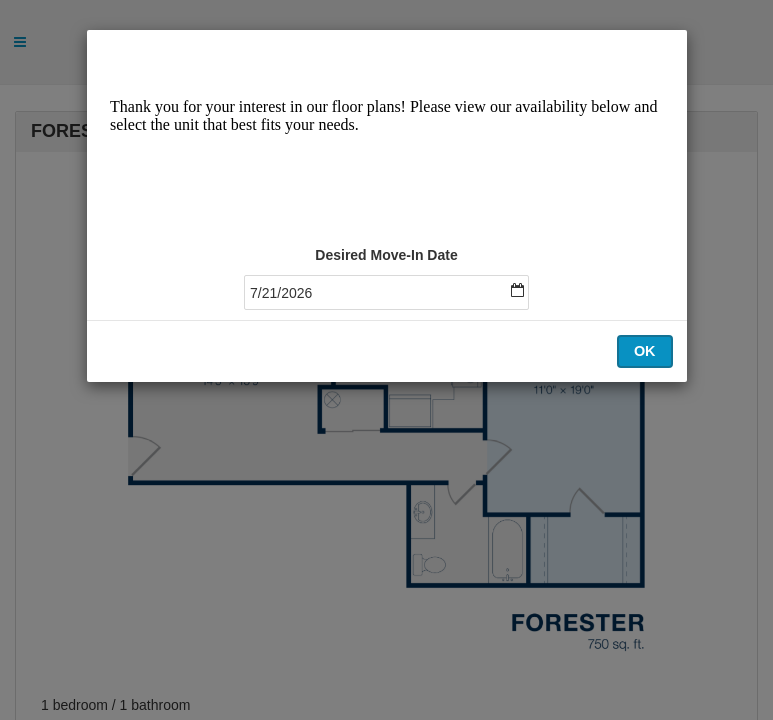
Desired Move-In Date (386, 255)
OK (645, 351)
